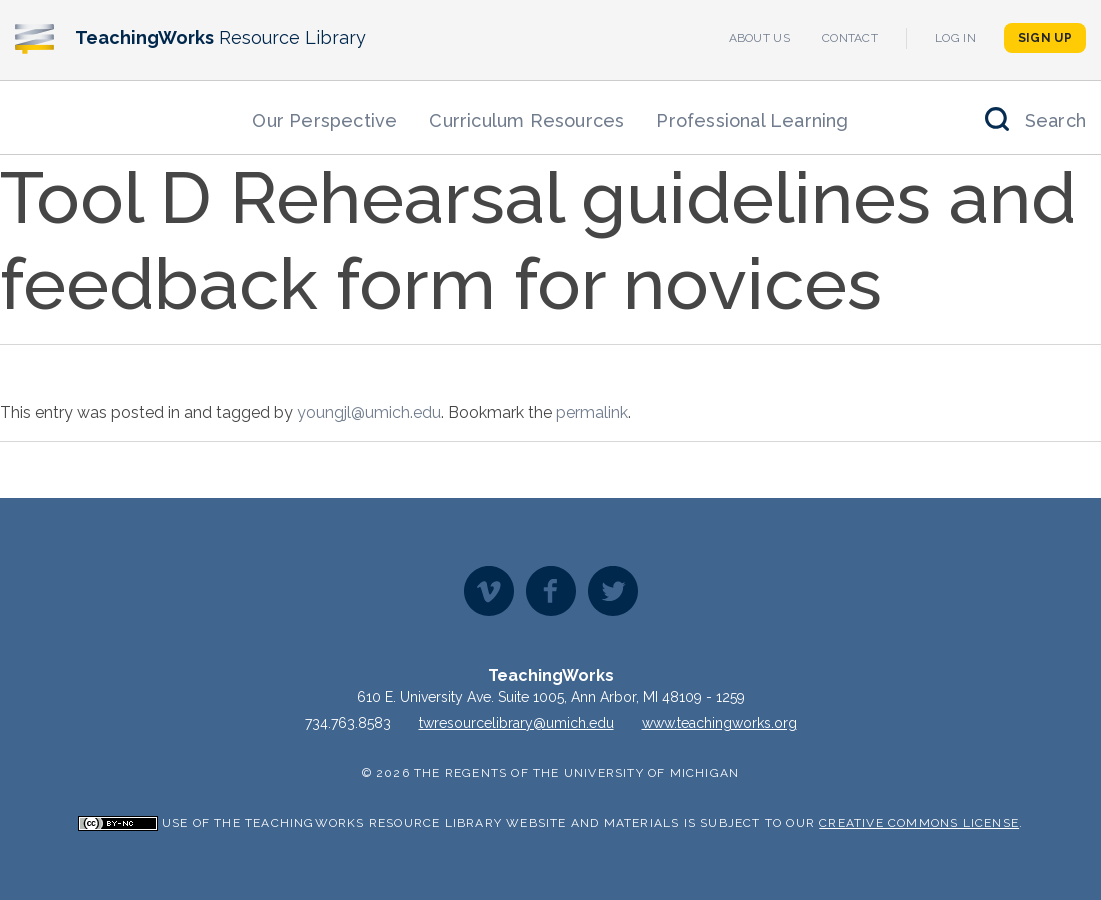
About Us (759, 38)
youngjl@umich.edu (369, 412)
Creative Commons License (919, 823)
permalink (592, 412)
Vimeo (489, 591)
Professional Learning (752, 120)
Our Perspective (324, 120)
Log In (955, 38)
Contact (850, 38)
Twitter (613, 591)
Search (1055, 120)
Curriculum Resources (526, 120)
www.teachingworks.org (719, 723)
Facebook (551, 591)
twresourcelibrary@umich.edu (516, 723)
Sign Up (1045, 38)
